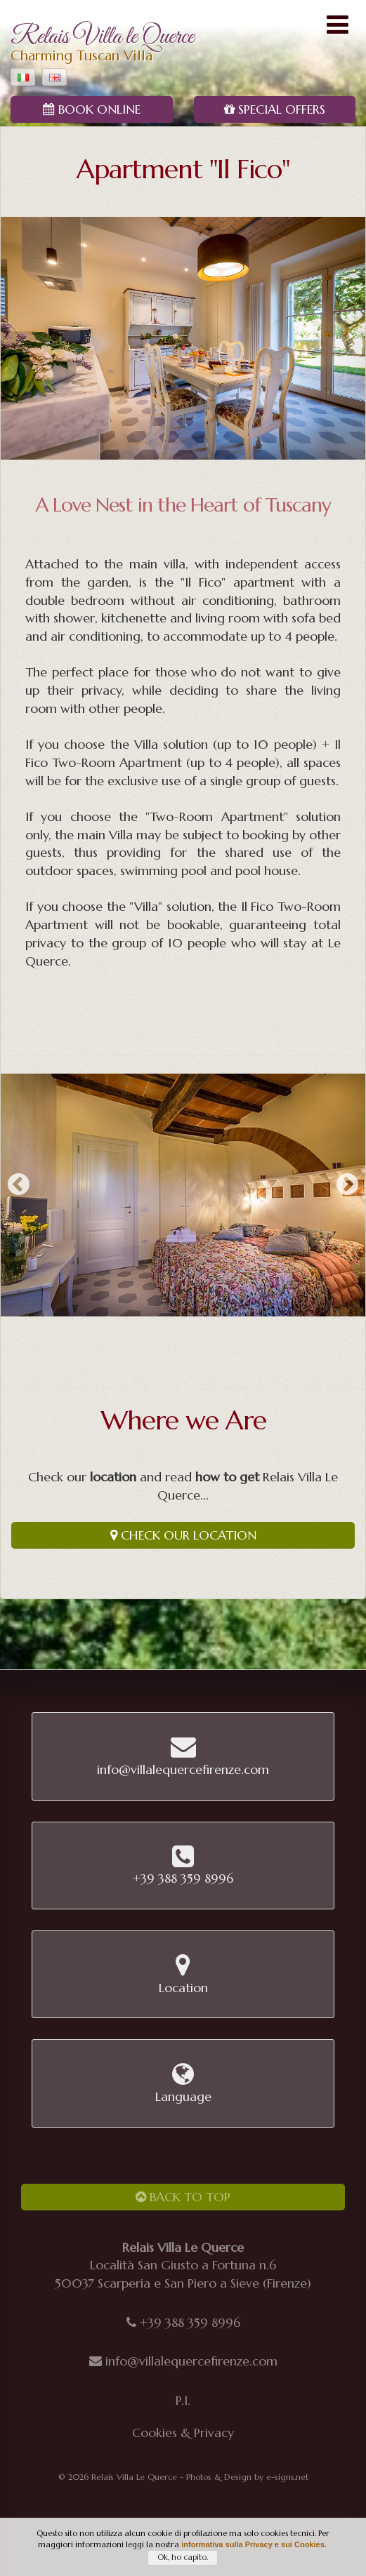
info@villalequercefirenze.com (191, 2361)
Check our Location (183, 1535)
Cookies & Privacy (183, 2432)
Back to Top (183, 2197)
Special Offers (274, 109)
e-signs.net (287, 2476)
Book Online (91, 109)
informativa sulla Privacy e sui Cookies (253, 2544)
